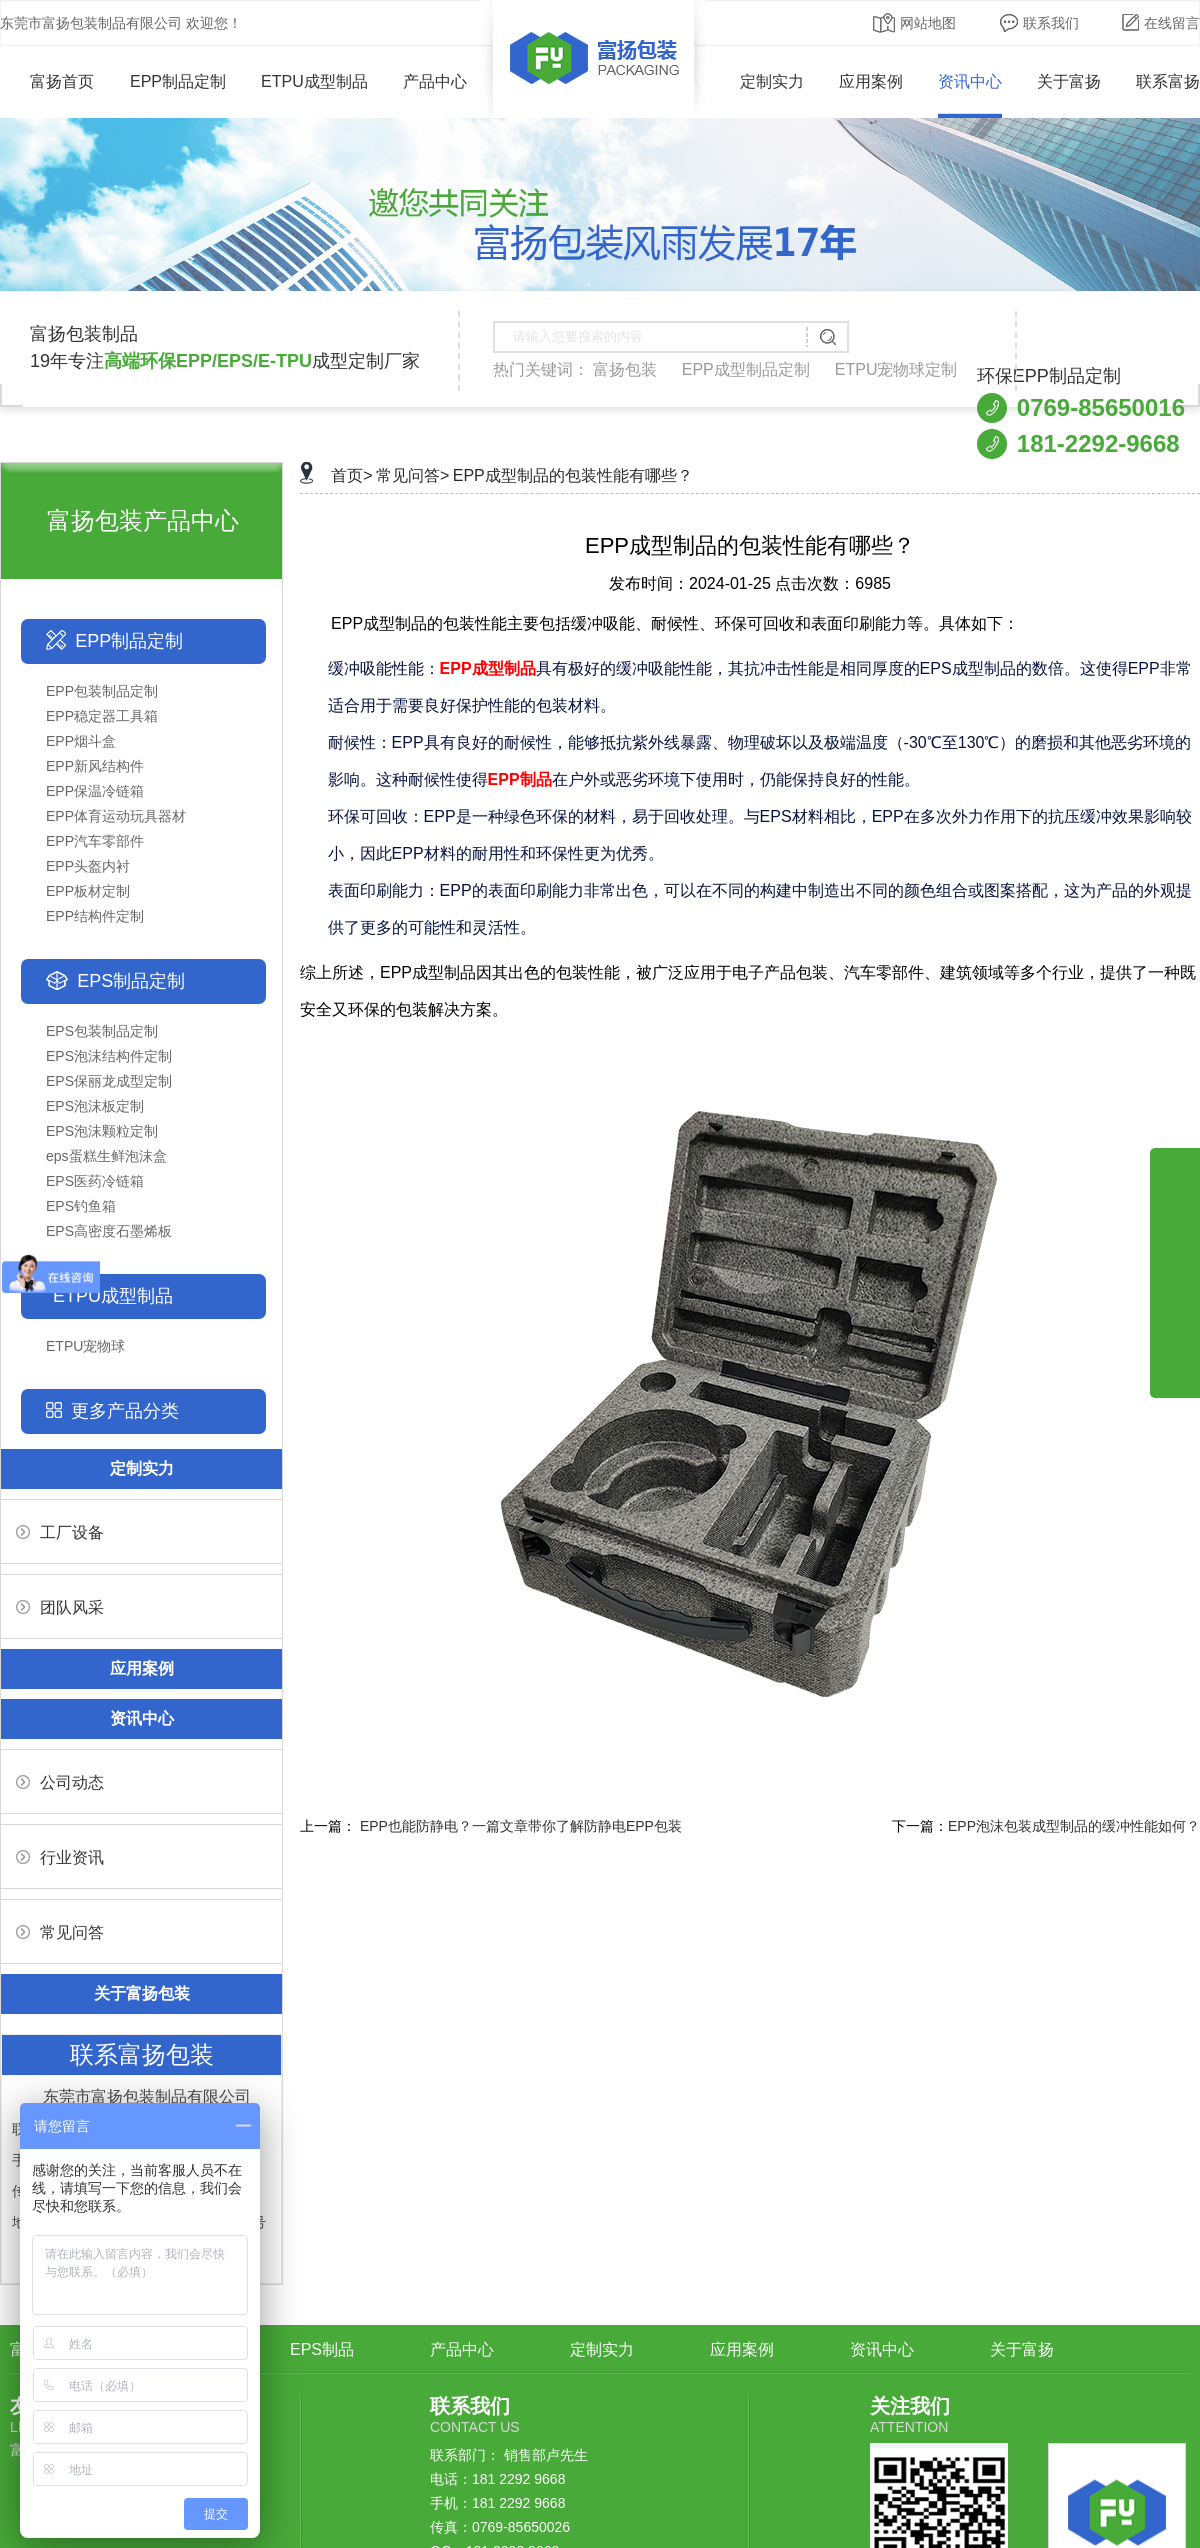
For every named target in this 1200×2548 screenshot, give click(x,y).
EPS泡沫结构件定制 (109, 1056)
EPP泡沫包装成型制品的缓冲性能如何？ (1074, 1826)
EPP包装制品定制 (102, 691)
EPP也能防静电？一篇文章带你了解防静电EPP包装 (521, 1826)
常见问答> (412, 475)
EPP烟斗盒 (81, 741)
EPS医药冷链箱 (95, 1181)
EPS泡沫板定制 (95, 1106)
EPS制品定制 (131, 981)
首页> (351, 475)
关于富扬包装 (142, 1993)
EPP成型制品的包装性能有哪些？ (573, 475)
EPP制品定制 (178, 81)
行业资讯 (60, 1857)
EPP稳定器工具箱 (102, 716)
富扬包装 (625, 369)
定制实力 (772, 81)
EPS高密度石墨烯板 (109, 1231)
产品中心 (435, 81)
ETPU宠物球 (85, 1346)
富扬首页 (47, 81)
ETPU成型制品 (314, 81)
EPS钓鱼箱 (81, 1206)
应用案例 (871, 81)
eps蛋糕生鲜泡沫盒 (106, 1156)
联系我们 (1039, 23)
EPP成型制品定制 (746, 369)
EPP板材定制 (88, 891)
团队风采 (60, 1607)
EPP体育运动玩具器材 (116, 816)
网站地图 (914, 23)
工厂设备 (60, 1532)
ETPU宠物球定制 (896, 369)
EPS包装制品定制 (102, 1031)
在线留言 (1161, 23)
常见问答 (60, 1932)
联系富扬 (1168, 81)
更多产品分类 (125, 1411)
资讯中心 (970, 81)
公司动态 (60, 1782)
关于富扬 (1069, 81)
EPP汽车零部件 (95, 841)
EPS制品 (322, 2349)
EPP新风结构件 (95, 766)
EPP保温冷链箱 (95, 791)
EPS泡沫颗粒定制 (102, 1131)
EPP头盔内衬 (88, 866)
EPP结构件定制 (95, 916)
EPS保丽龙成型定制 (109, 1081)
